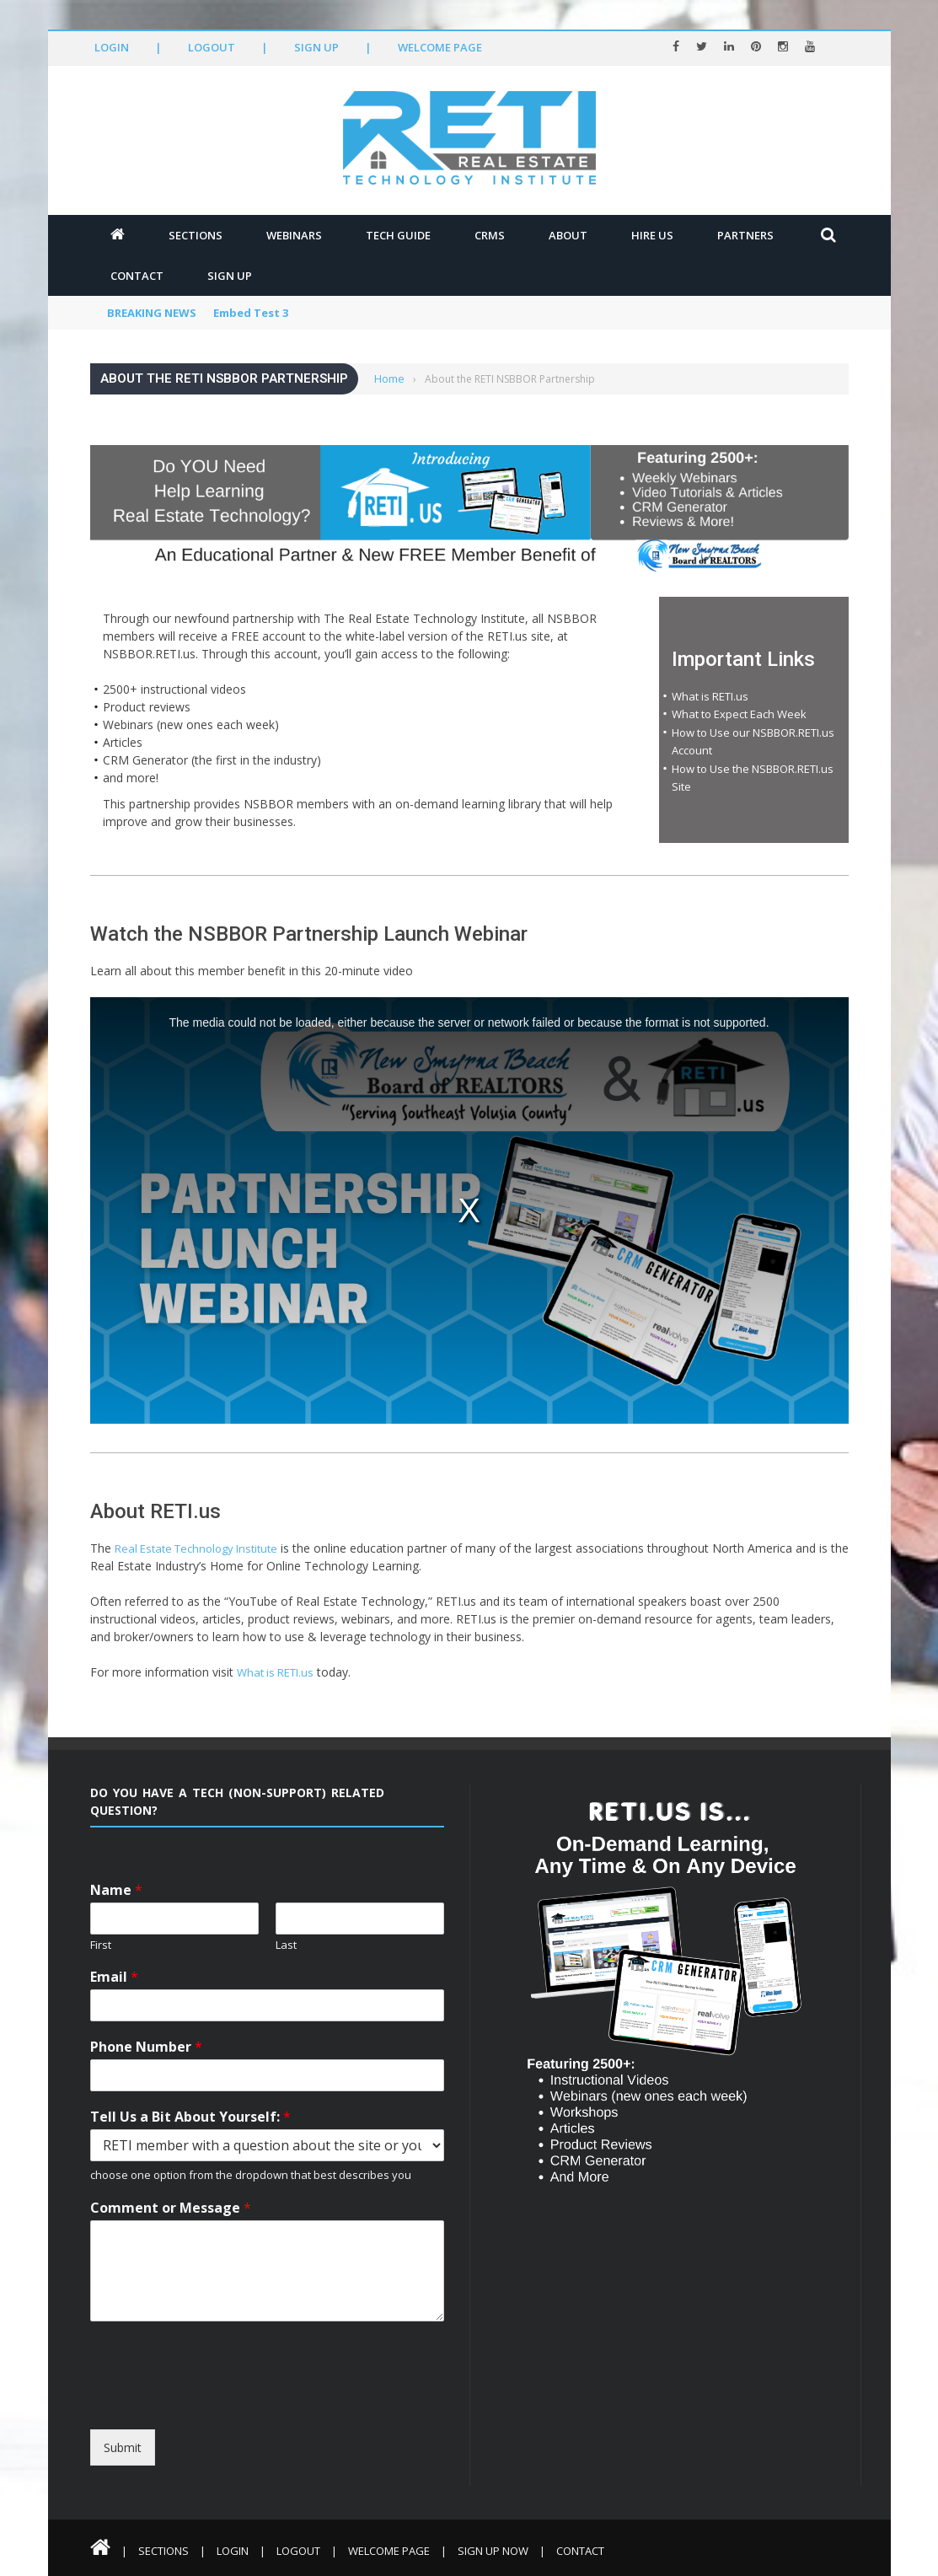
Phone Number (146, 2047)
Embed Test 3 (250, 312)
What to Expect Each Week (739, 714)
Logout (211, 47)
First (100, 1945)
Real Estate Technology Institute (196, 1548)
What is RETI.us (710, 696)
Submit (123, 2447)
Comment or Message (170, 2208)
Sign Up (316, 47)
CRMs (489, 235)
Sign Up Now (493, 2550)
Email (114, 1977)
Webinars (294, 235)
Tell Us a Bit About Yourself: (190, 2117)
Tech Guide (398, 235)
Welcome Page (440, 47)
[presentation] (244, 2414)
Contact (136, 275)
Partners (745, 235)
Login (111, 47)
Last (286, 1945)
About (568, 235)
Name (116, 1890)
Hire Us (652, 235)
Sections (195, 235)
